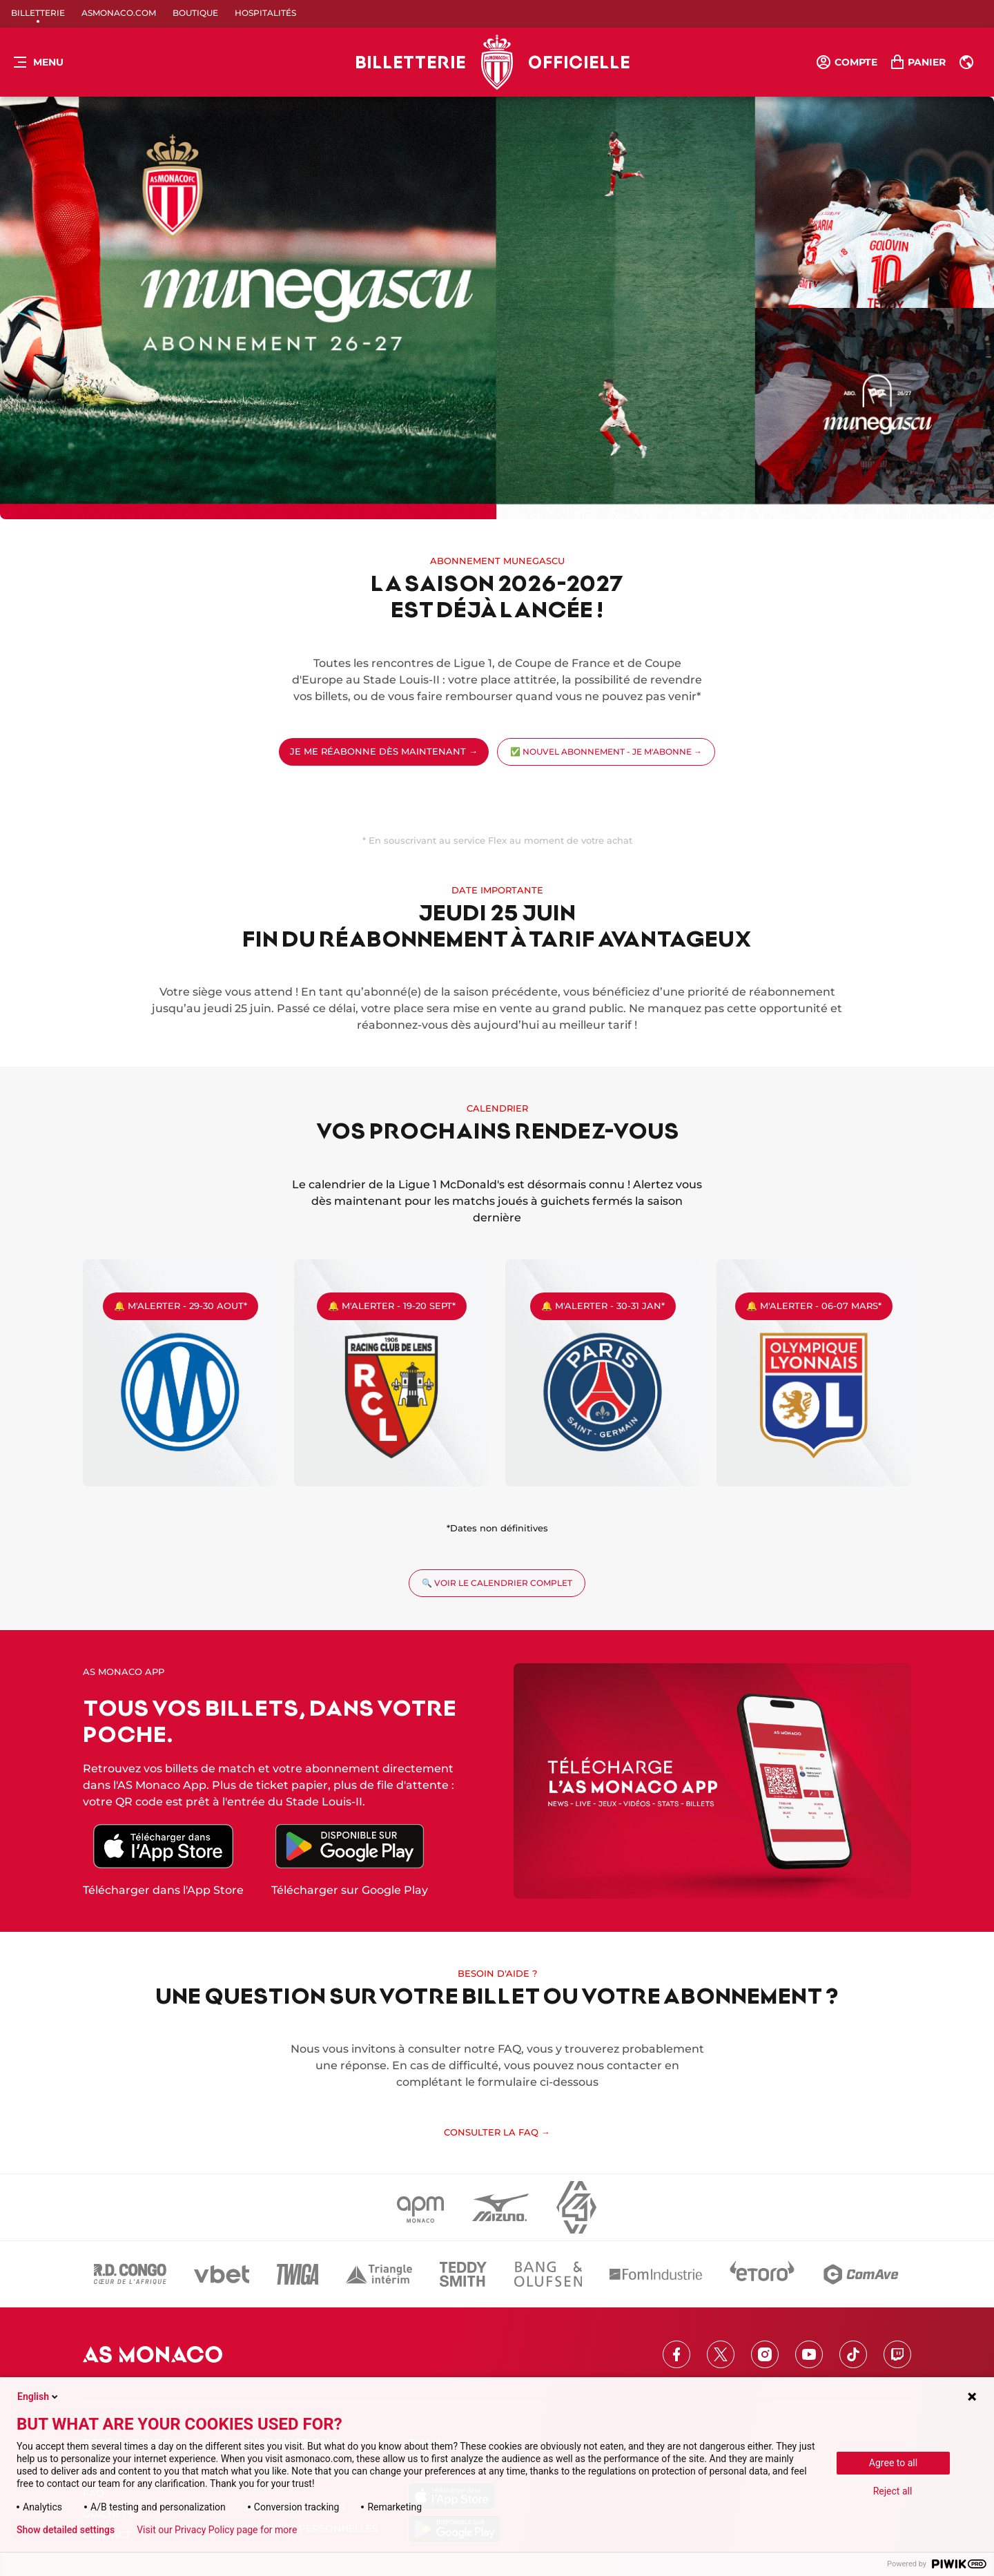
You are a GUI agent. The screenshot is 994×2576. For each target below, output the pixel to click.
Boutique (195, 13)
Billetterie (38, 13)
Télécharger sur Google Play (349, 1890)
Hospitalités (265, 13)
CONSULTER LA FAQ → (497, 2132)
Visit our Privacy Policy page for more (217, 2529)
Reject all (893, 2491)
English (38, 2396)
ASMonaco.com (118, 13)
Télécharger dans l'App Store (163, 1890)
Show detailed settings (66, 2529)
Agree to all (893, 2462)
